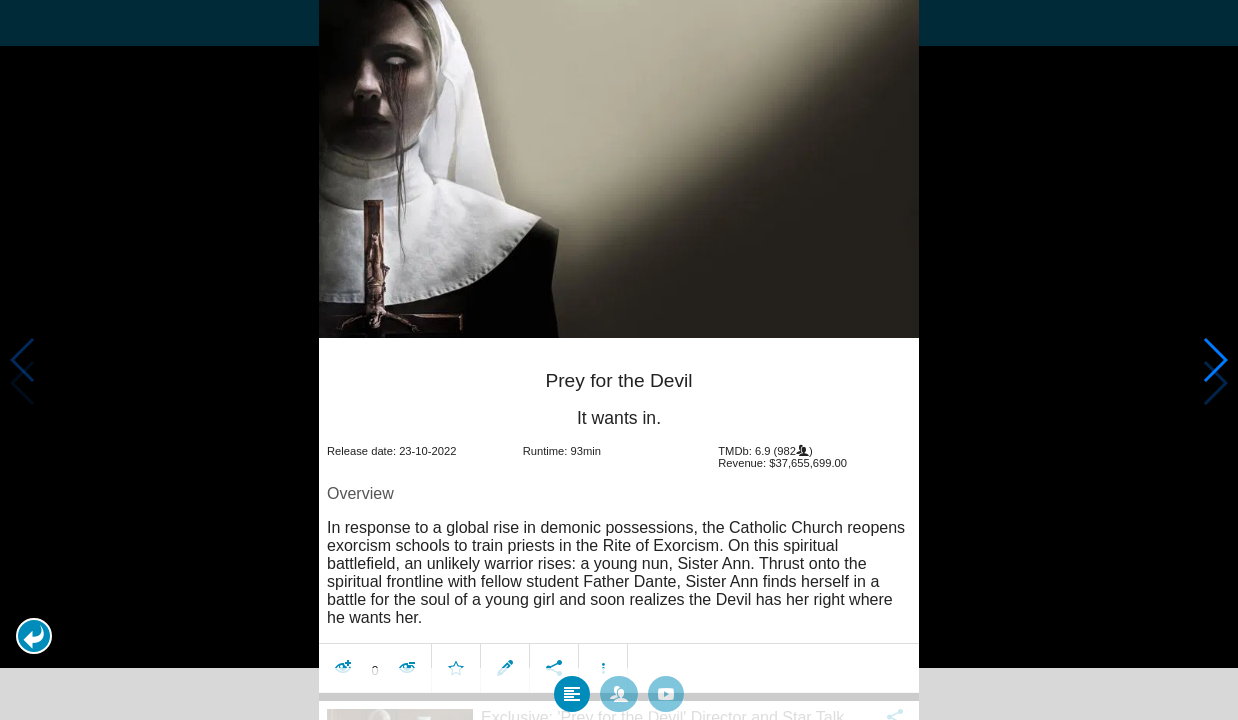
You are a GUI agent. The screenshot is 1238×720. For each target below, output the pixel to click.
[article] (619, 514)
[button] (34, 636)
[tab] (572, 689)
